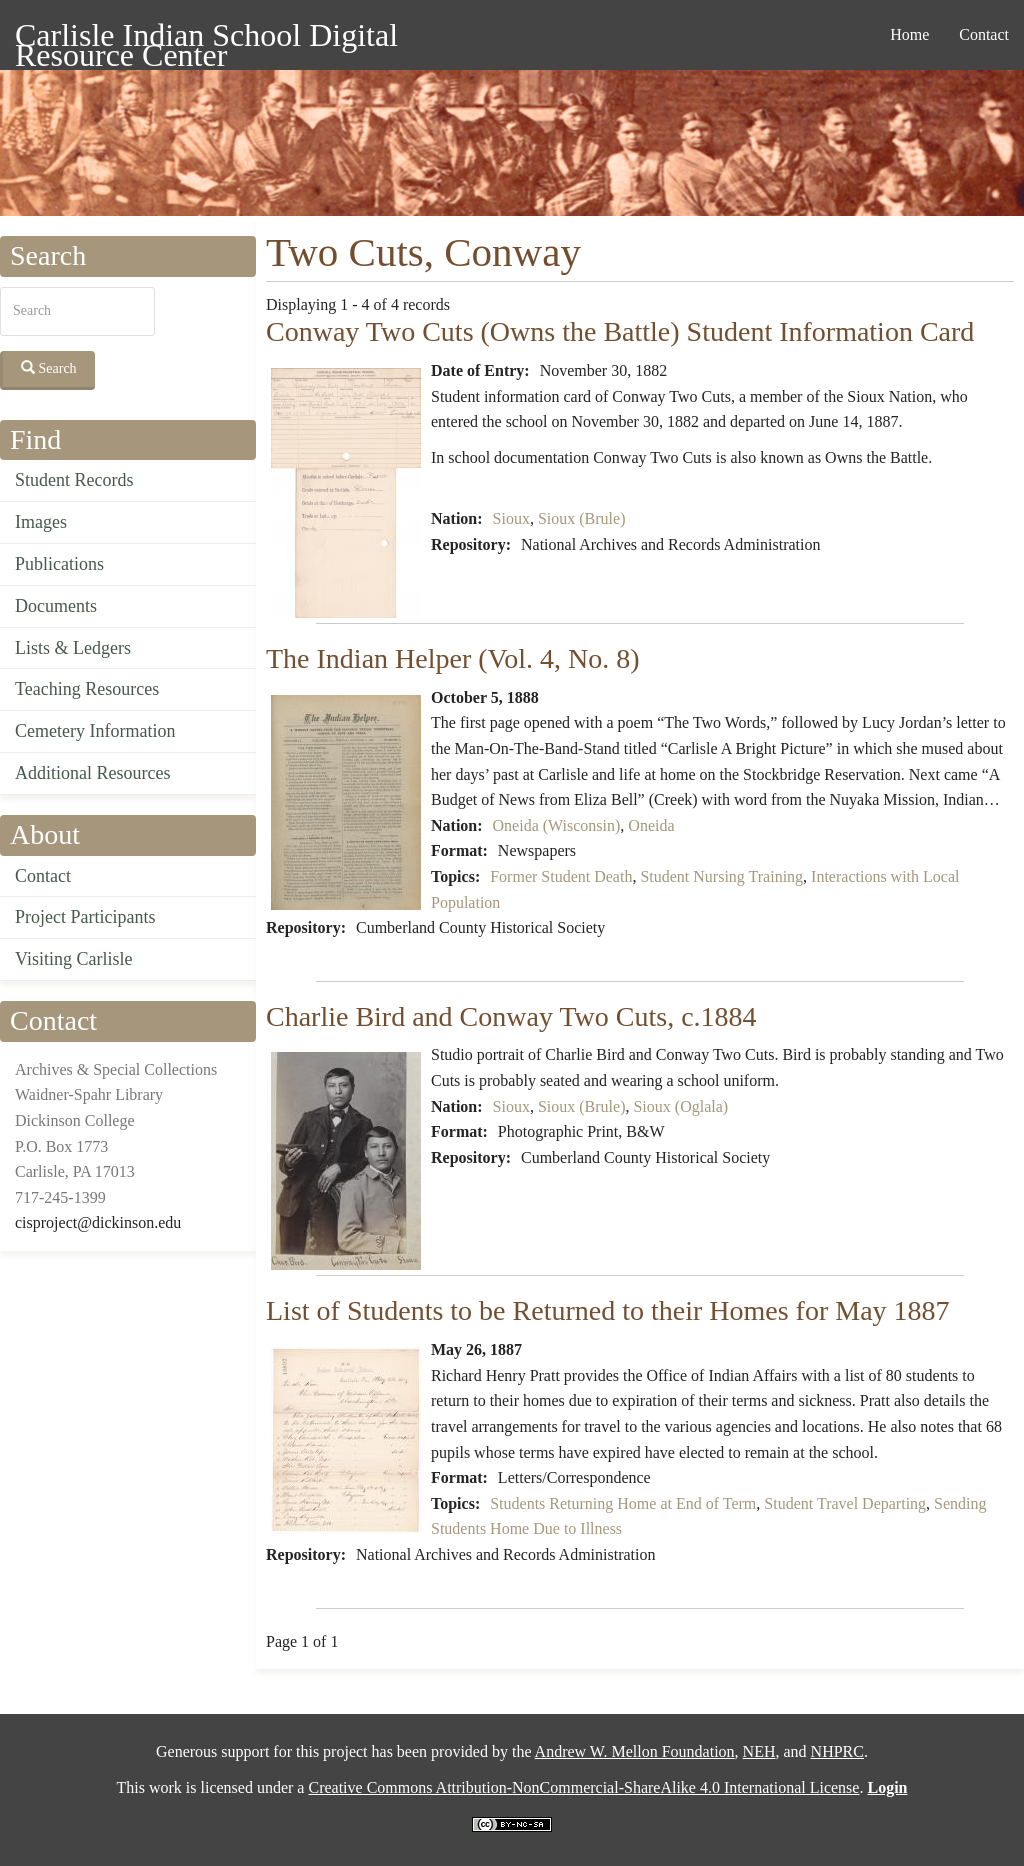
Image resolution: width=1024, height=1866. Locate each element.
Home (909, 34)
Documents (56, 606)
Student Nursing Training (721, 876)
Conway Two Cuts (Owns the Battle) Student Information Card (620, 331)
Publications (59, 564)
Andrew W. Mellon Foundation (635, 1751)
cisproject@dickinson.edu (98, 1222)
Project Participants (85, 917)
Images (41, 522)
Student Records (74, 480)
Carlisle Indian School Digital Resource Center (206, 38)
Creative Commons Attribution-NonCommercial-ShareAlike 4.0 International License (583, 1787)
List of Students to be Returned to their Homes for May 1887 (608, 1310)
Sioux (511, 518)
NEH (759, 1751)
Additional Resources (92, 773)
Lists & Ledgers (73, 648)
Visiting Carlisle (73, 959)
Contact (984, 34)
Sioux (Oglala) (680, 1106)
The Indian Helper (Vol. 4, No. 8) (453, 658)
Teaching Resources (87, 689)
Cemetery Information (95, 731)
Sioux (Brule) (582, 518)
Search (49, 368)
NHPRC (837, 1751)
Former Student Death (561, 876)
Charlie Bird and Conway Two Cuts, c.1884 (511, 1016)
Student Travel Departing (845, 1503)
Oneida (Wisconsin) (557, 825)
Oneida (651, 825)
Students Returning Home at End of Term (623, 1503)
